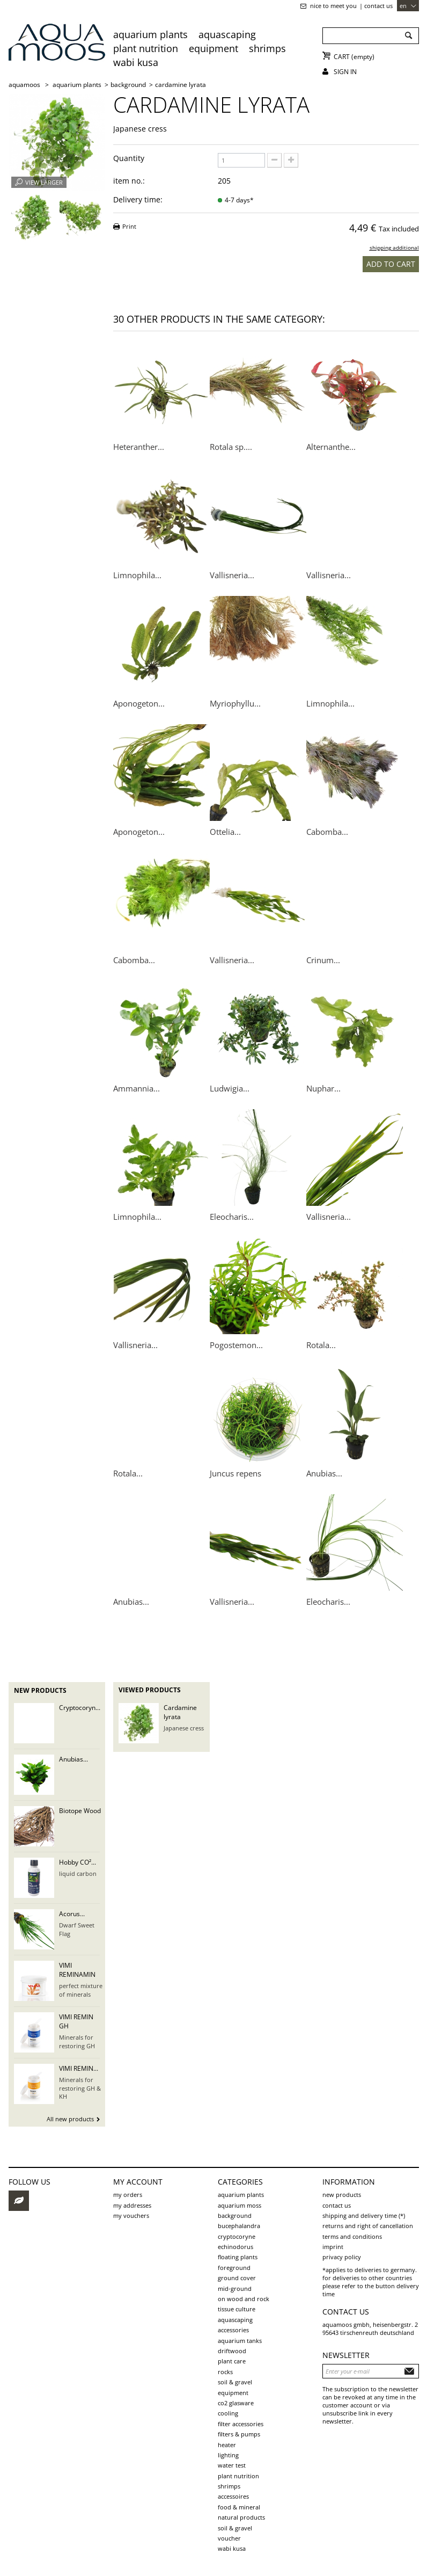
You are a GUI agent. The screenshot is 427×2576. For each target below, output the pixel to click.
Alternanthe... (331, 446)
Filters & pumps (239, 2434)
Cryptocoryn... (79, 1707)
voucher (229, 2538)
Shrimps (267, 48)
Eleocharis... (232, 1216)
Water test (232, 2465)
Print (129, 226)
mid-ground (235, 2288)
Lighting (228, 2455)
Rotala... (321, 1345)
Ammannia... (136, 1088)
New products (40, 1690)
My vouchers (131, 2215)
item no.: (129, 181)
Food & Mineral (239, 2507)
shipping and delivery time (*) (363, 2215)
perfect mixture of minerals (80, 1990)
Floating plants (237, 2257)
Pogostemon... (236, 1345)
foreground (234, 2268)
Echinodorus (235, 2247)
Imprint (332, 2247)
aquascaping (227, 34)
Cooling (228, 2413)
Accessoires (233, 2496)
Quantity (128, 158)
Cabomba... (327, 831)
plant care (232, 2361)
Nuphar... (323, 1088)
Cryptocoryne (236, 2236)
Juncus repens (235, 1473)
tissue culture (236, 2309)
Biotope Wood (80, 1810)
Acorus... (72, 1913)
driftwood (232, 2351)
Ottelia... (225, 831)
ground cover (237, 2278)
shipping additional (394, 247)
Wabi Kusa (135, 62)
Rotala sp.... (231, 446)
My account (138, 2182)
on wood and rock (243, 2299)
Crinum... (323, 960)
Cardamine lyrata (180, 1712)
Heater (227, 2445)
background (235, 2215)
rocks (225, 2372)
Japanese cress (184, 1728)
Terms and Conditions (352, 2236)
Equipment (213, 48)
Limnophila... (137, 575)
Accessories (233, 2330)
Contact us (378, 6)
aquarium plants (150, 34)
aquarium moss (239, 2205)
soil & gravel (235, 2382)
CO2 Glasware (236, 2403)
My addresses (132, 2205)
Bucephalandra (239, 2226)
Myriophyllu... (235, 703)
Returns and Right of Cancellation (367, 2226)
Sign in (345, 71)
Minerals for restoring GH (77, 2041)
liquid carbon (78, 1873)
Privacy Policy (341, 2257)
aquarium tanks (240, 2341)
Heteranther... (138, 446)
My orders (127, 2195)
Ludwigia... (229, 1088)
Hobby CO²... (77, 1862)
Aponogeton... (139, 703)
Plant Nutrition (145, 48)
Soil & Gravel (235, 2528)
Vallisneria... (232, 575)
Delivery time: (138, 199)
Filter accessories (240, 2424)
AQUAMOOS (24, 84)
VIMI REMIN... (78, 2068)
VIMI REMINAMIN (77, 1970)
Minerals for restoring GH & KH (80, 2088)
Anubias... (324, 1473)
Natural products (241, 2517)
